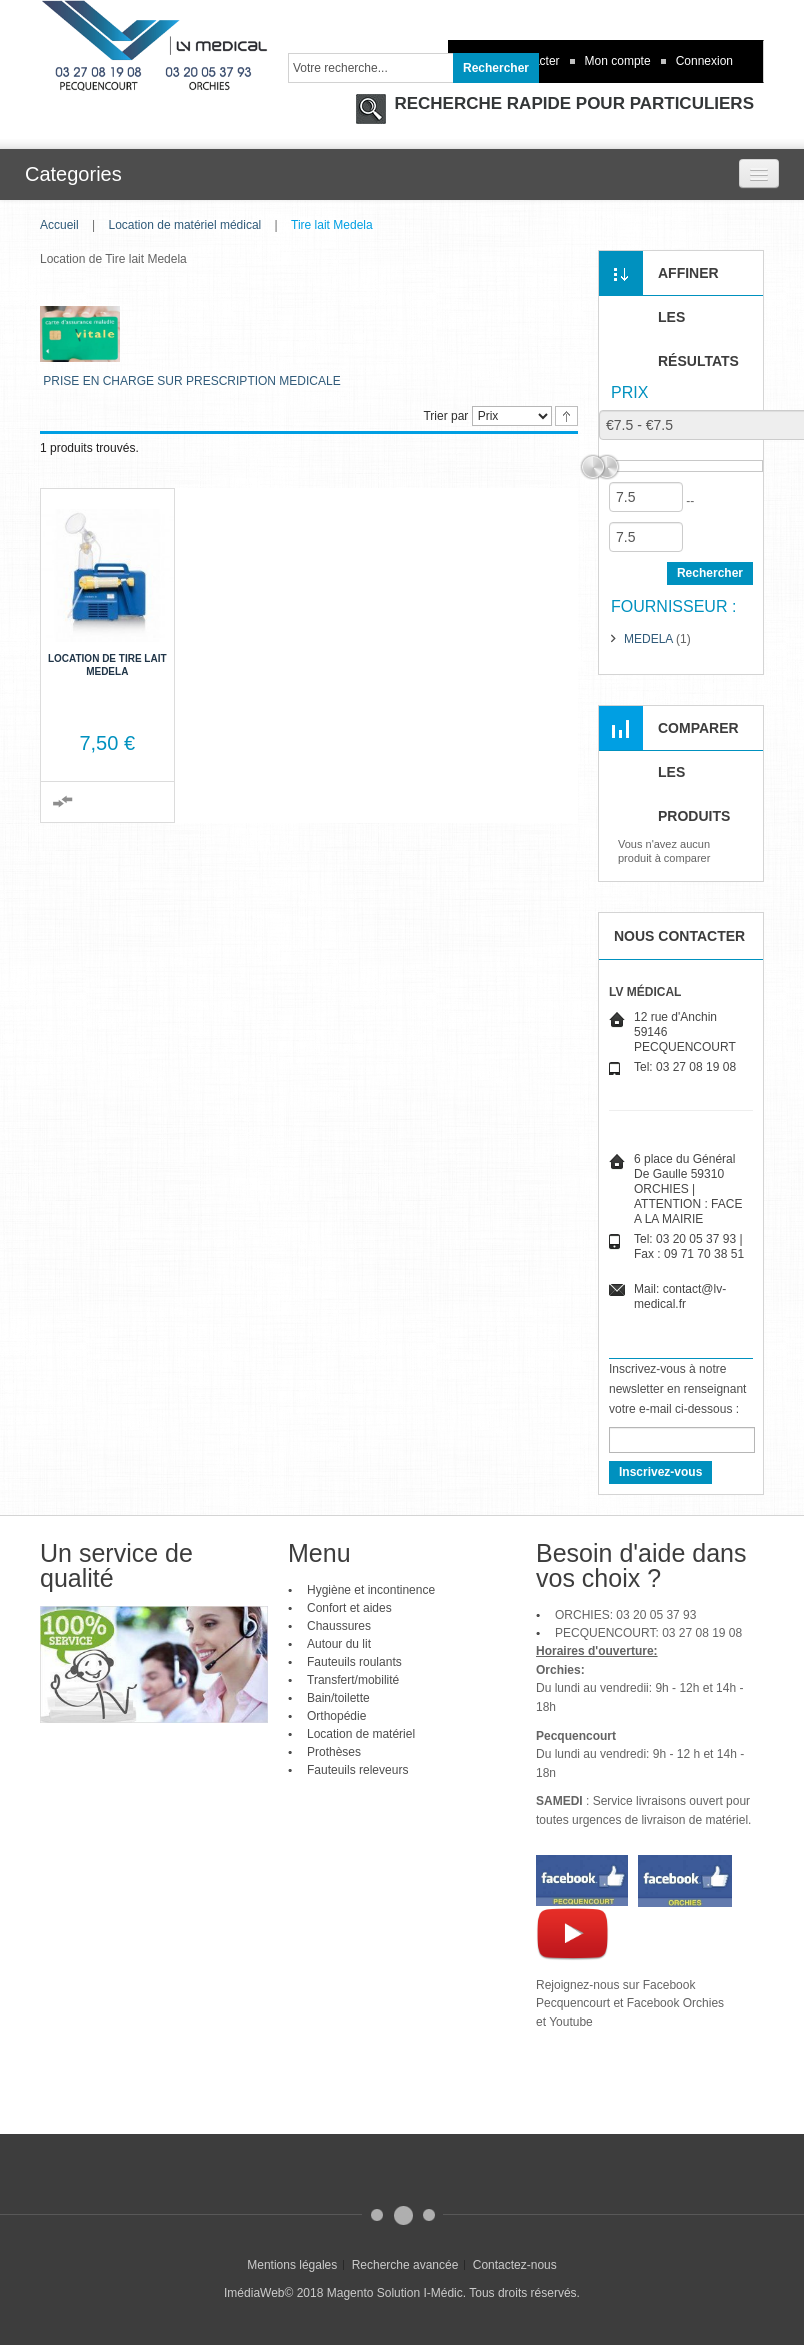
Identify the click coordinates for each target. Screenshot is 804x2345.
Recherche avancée (405, 2265)
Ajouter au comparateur (63, 802)
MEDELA (648, 639)
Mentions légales (292, 2265)
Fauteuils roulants (354, 1662)
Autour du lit (339, 1644)
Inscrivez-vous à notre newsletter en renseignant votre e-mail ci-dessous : (677, 1389)
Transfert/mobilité (353, 1680)
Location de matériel (361, 1734)
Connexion (704, 61)
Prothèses (334, 1752)
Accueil (59, 225)
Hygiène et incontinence (371, 1590)
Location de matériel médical (185, 225)
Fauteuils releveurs (357, 1770)
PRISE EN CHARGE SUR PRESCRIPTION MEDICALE (190, 381)
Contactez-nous (515, 2265)
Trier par (445, 416)
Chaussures (339, 1626)
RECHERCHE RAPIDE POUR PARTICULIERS (572, 103)
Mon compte (618, 61)
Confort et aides (349, 1608)
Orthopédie (336, 1716)
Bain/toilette (338, 1698)
